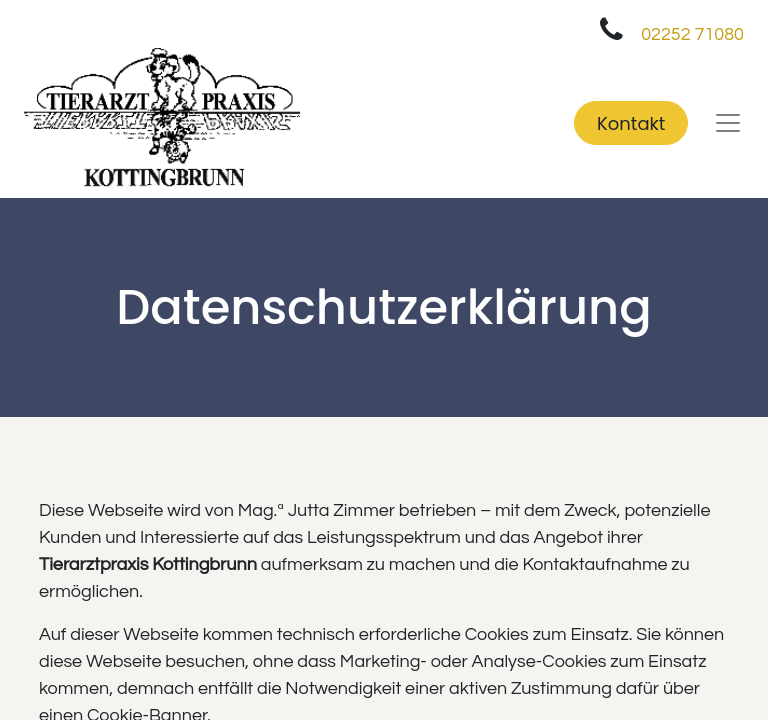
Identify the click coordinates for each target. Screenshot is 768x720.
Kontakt (631, 123)
